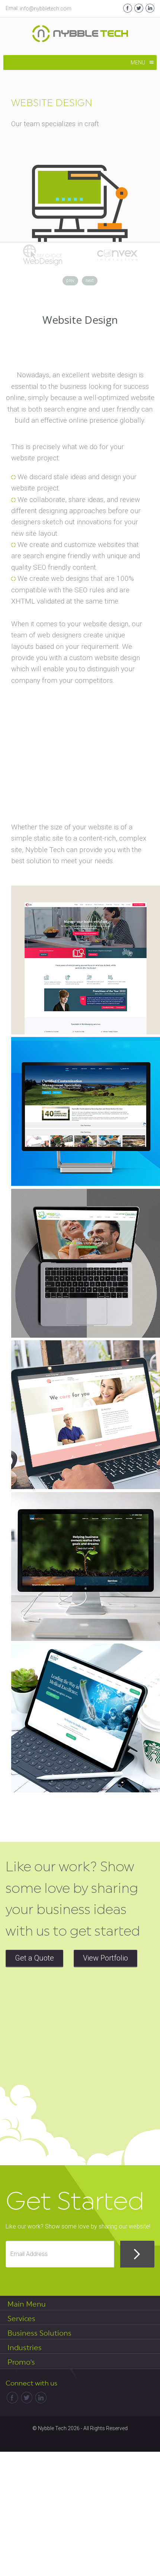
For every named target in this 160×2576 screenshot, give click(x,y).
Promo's (21, 2362)
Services (21, 2318)
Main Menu (26, 2304)
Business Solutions (39, 2333)
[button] (138, 62)
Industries (24, 2347)
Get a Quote (34, 1957)
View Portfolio (105, 1957)
